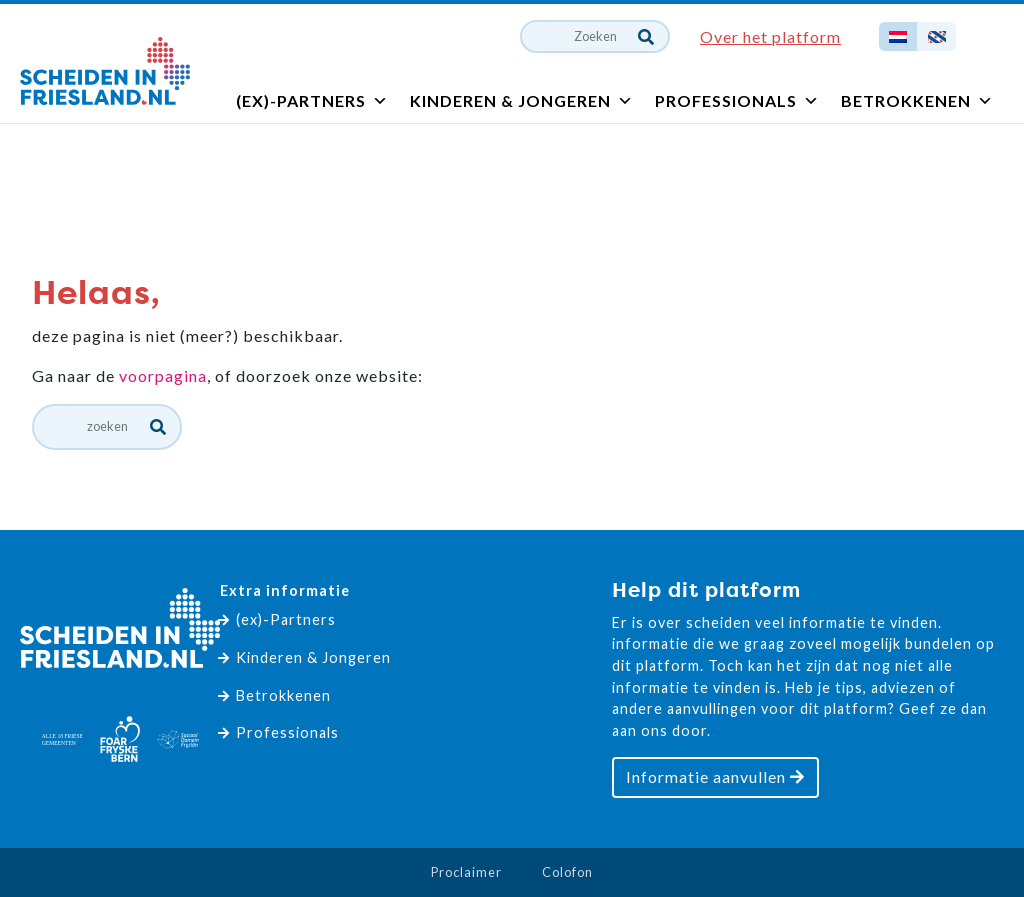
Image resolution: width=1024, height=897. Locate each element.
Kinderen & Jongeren (522, 100)
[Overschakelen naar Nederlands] (898, 36)
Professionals (737, 100)
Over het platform (770, 36)
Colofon (567, 872)
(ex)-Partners (312, 100)
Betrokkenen (917, 100)
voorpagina (163, 375)
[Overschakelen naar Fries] (936, 36)
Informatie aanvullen (715, 776)
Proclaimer (466, 872)
